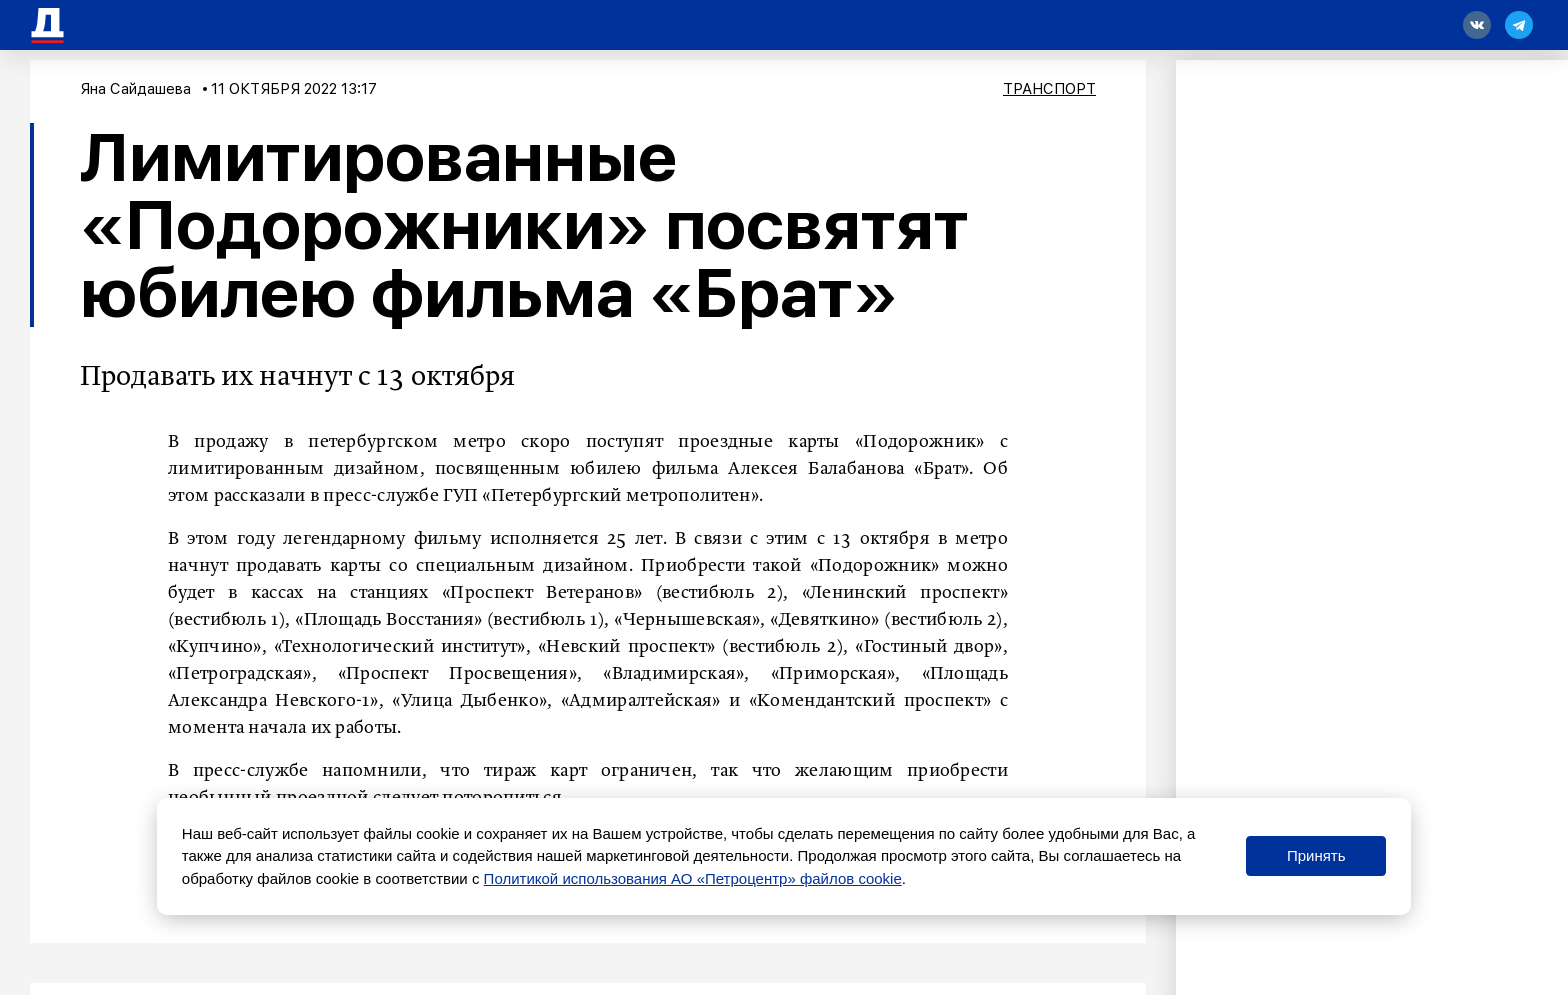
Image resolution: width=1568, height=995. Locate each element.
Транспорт (1049, 89)
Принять (1316, 855)
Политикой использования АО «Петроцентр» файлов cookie (693, 878)
